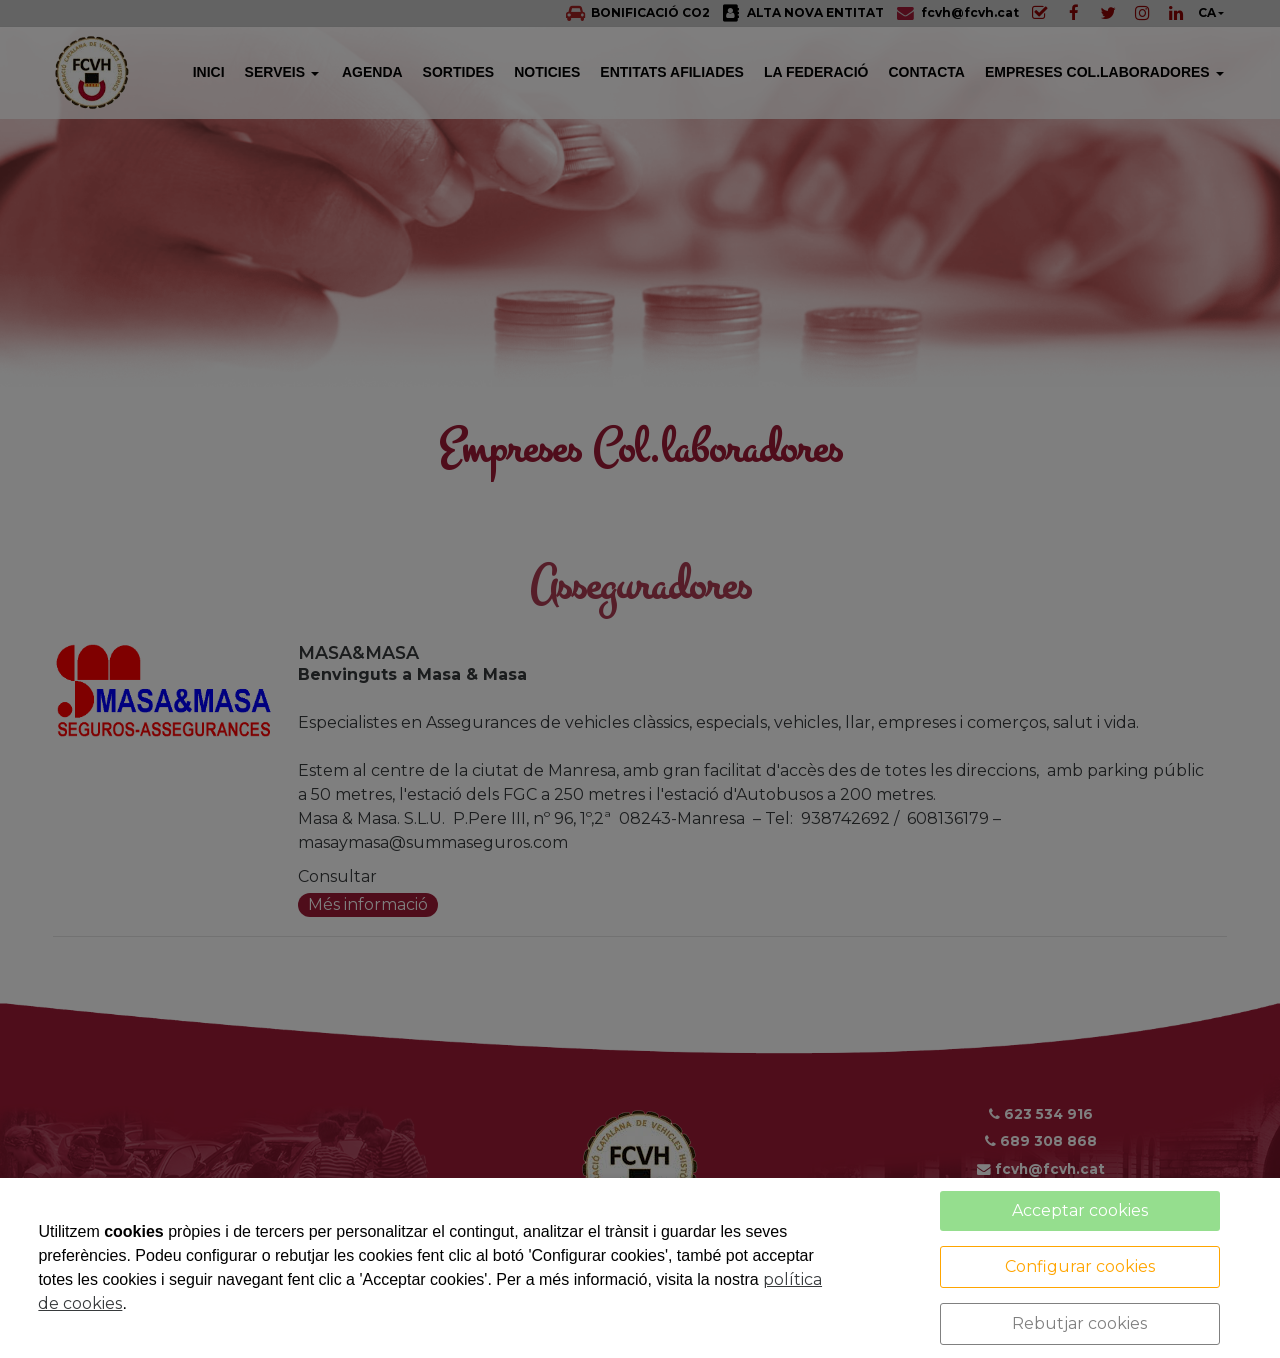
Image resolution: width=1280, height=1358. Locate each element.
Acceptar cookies (1080, 1210)
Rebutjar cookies (1079, 1323)
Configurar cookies (1080, 1266)
